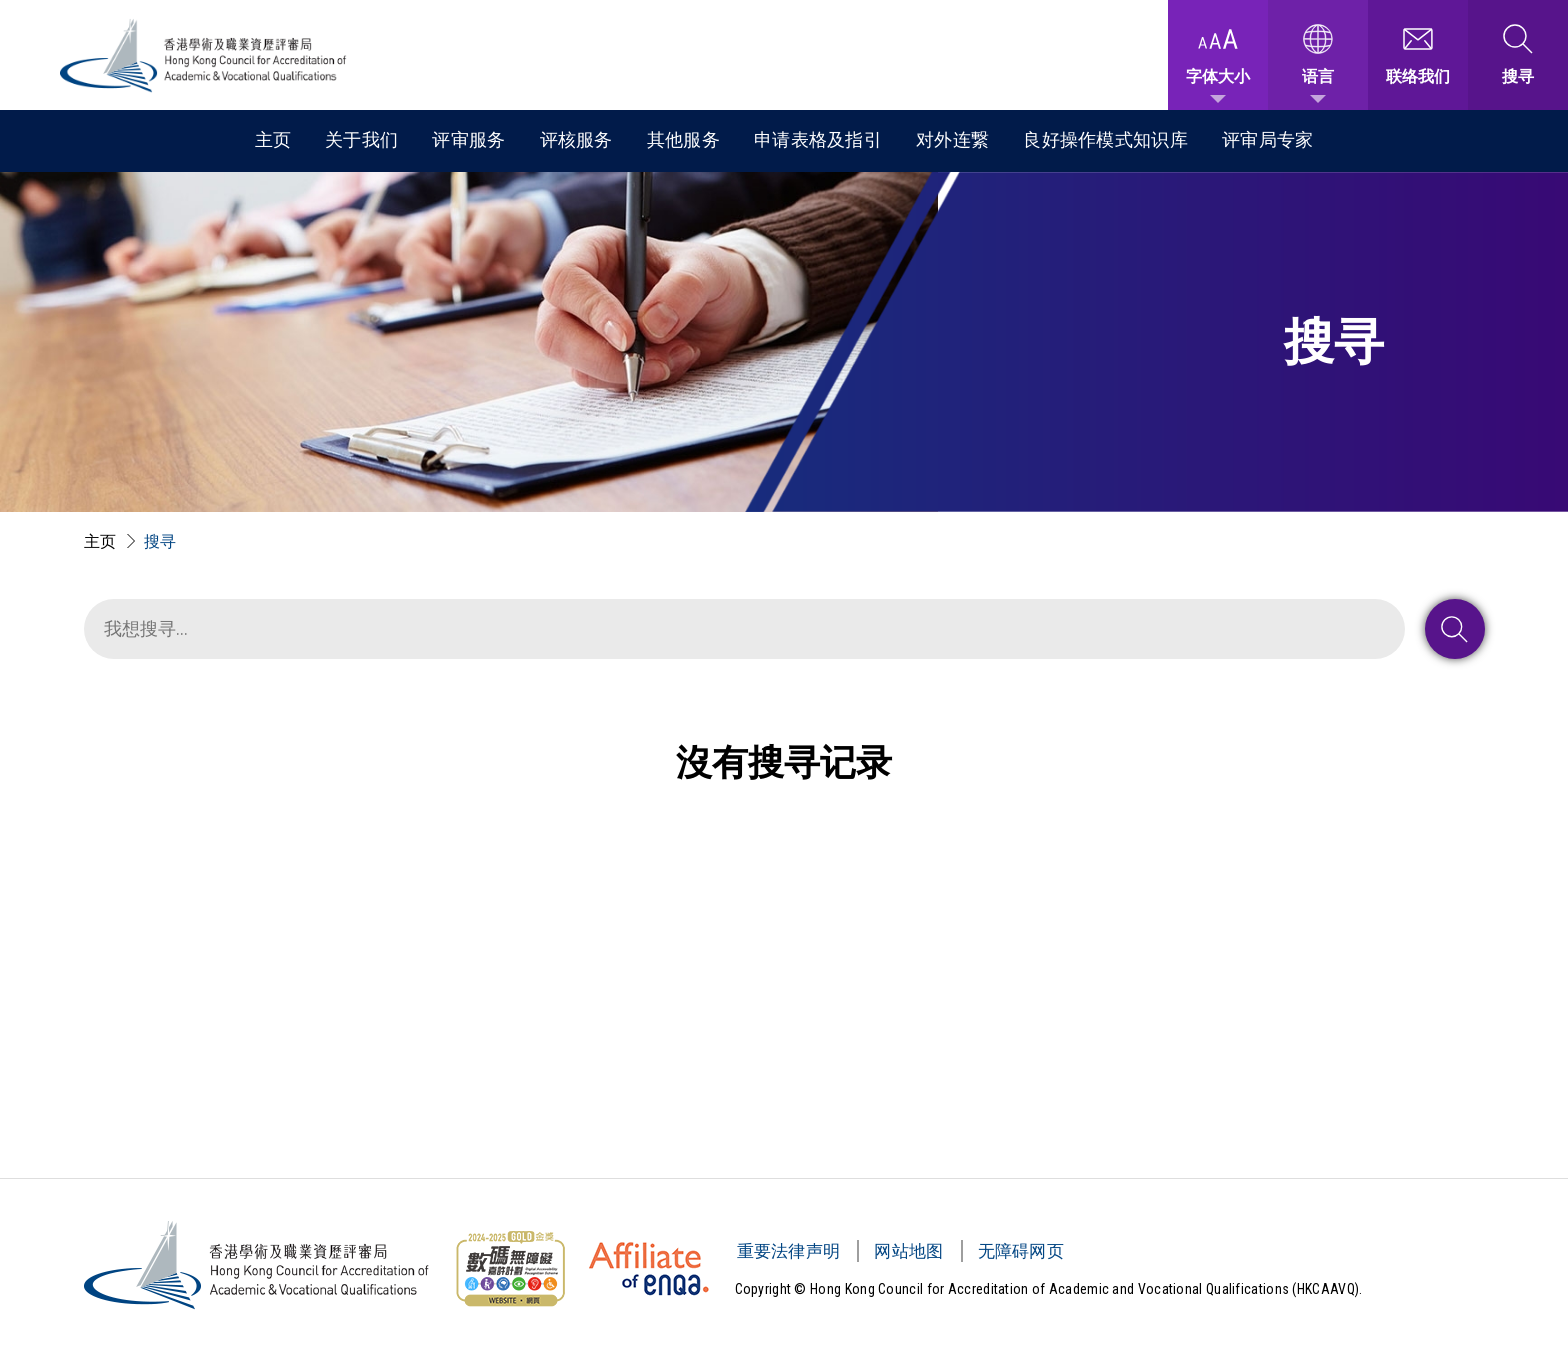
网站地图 (908, 1251)
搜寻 (160, 541)
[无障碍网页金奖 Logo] (510, 1269)
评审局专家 (1268, 139)
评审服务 (468, 139)
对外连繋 (952, 139)
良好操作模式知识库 (1105, 139)
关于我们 (361, 139)
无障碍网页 (1021, 1251)
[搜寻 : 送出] (1455, 629)
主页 (273, 139)
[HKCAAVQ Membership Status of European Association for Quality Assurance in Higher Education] (649, 1269)
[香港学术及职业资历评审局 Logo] (204, 55)
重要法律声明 (789, 1251)
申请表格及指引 (818, 139)
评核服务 (576, 139)
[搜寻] (744, 629)
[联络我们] (1418, 55)
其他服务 (683, 139)
